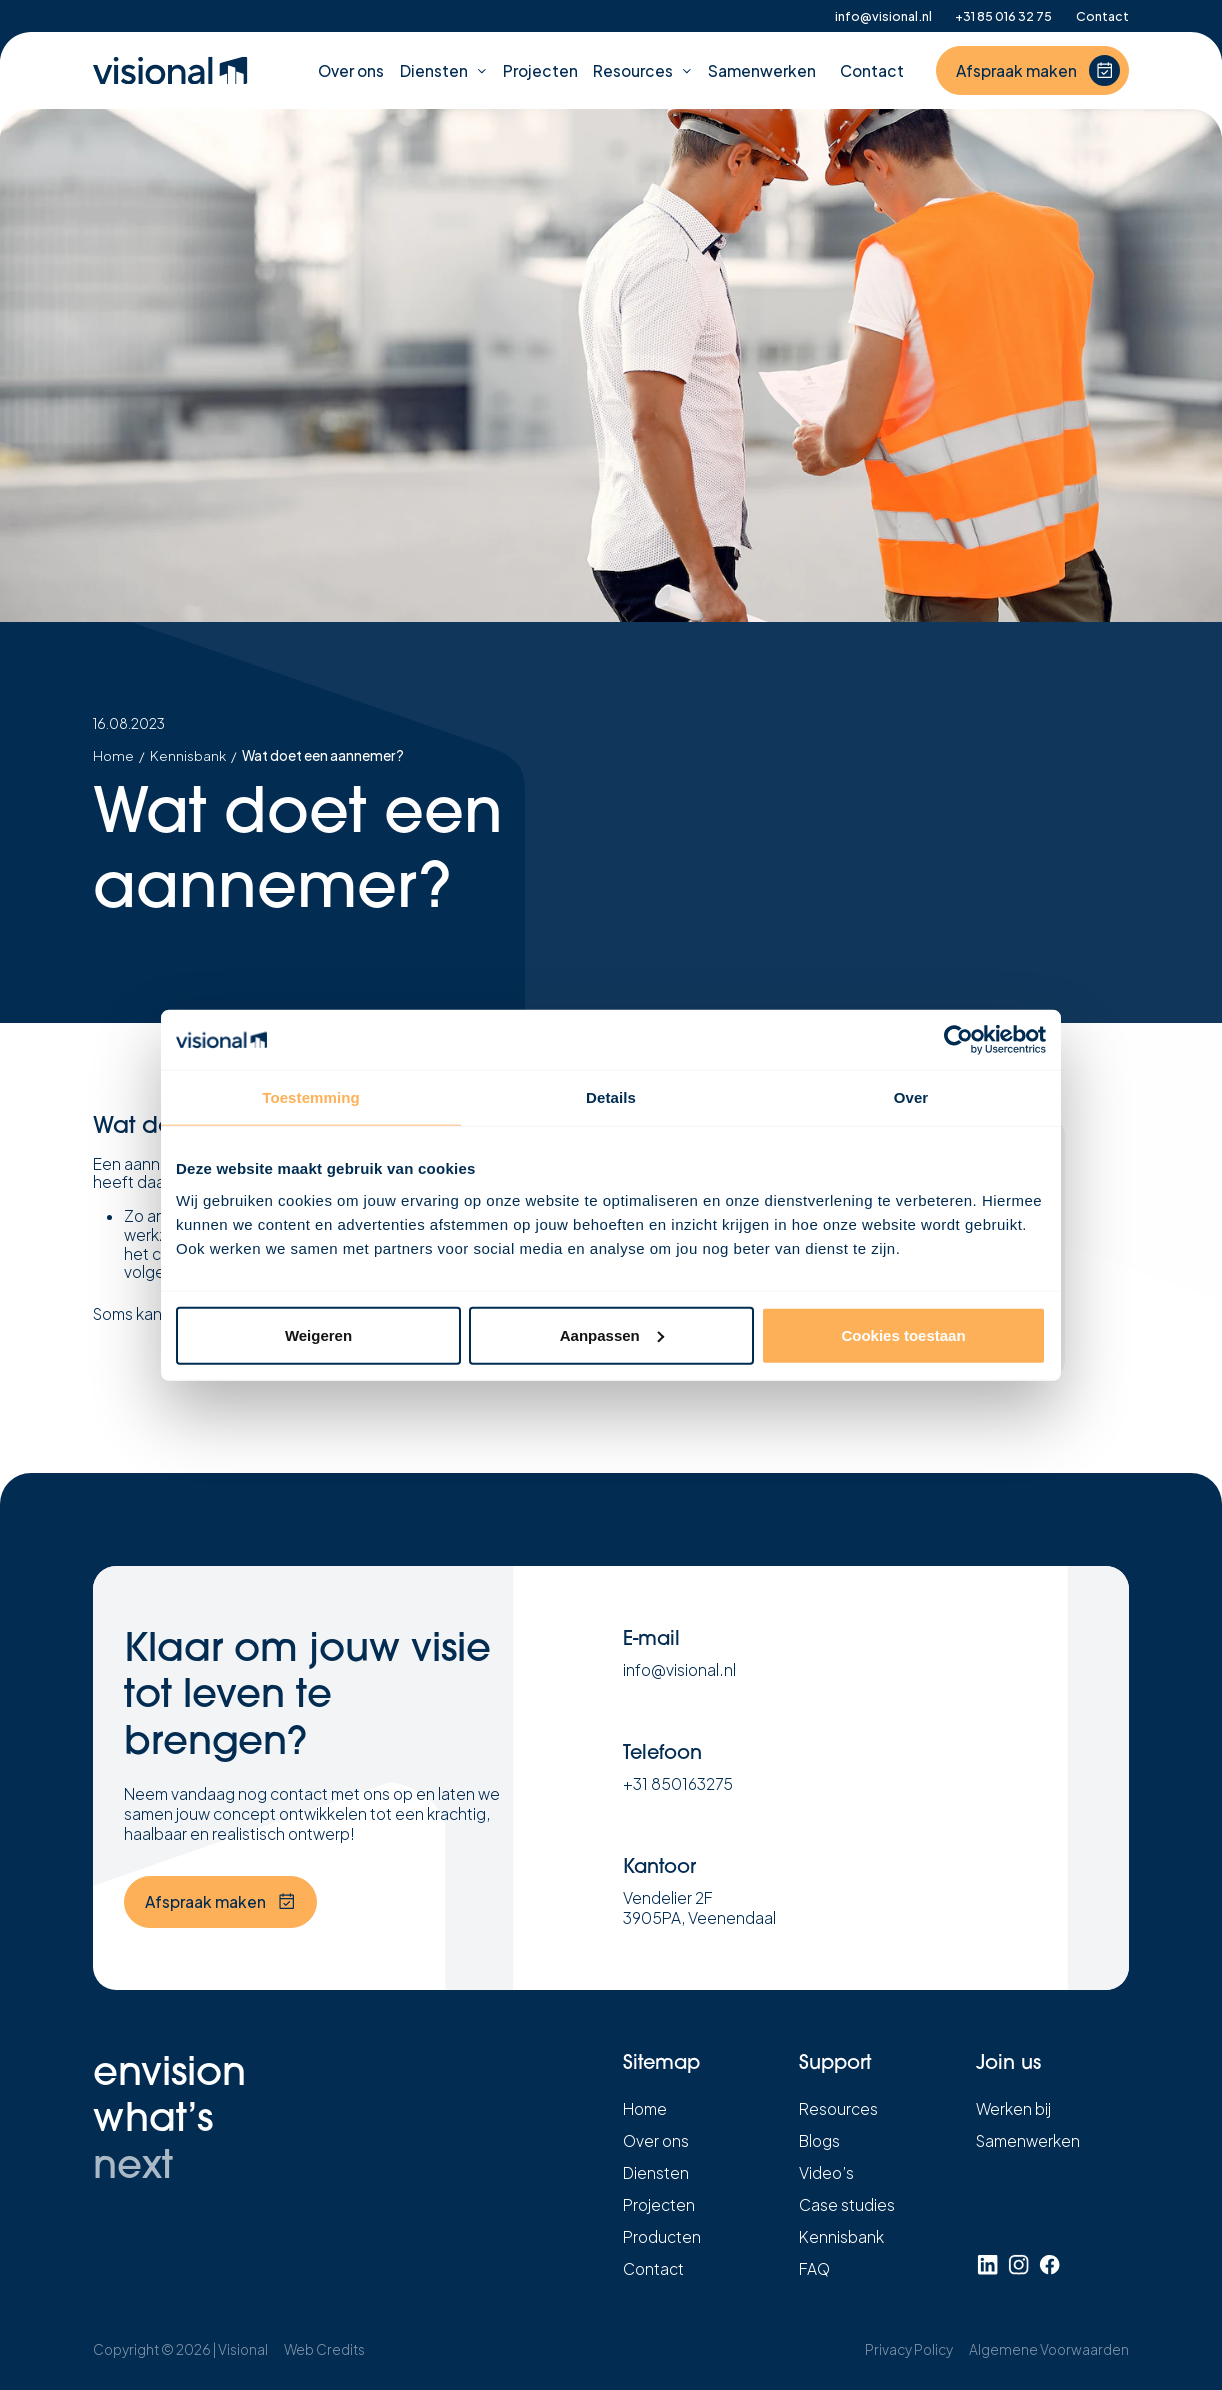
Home (113, 756)
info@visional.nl (883, 16)
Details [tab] (611, 1097)
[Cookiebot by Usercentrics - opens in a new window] (958, 1040)
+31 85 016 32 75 (1003, 16)
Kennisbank (188, 756)
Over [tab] (911, 1097)
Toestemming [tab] (311, 1097)
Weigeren (318, 1334)
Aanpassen (612, 1334)
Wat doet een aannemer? (323, 756)
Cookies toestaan (903, 1334)
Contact (1102, 16)
